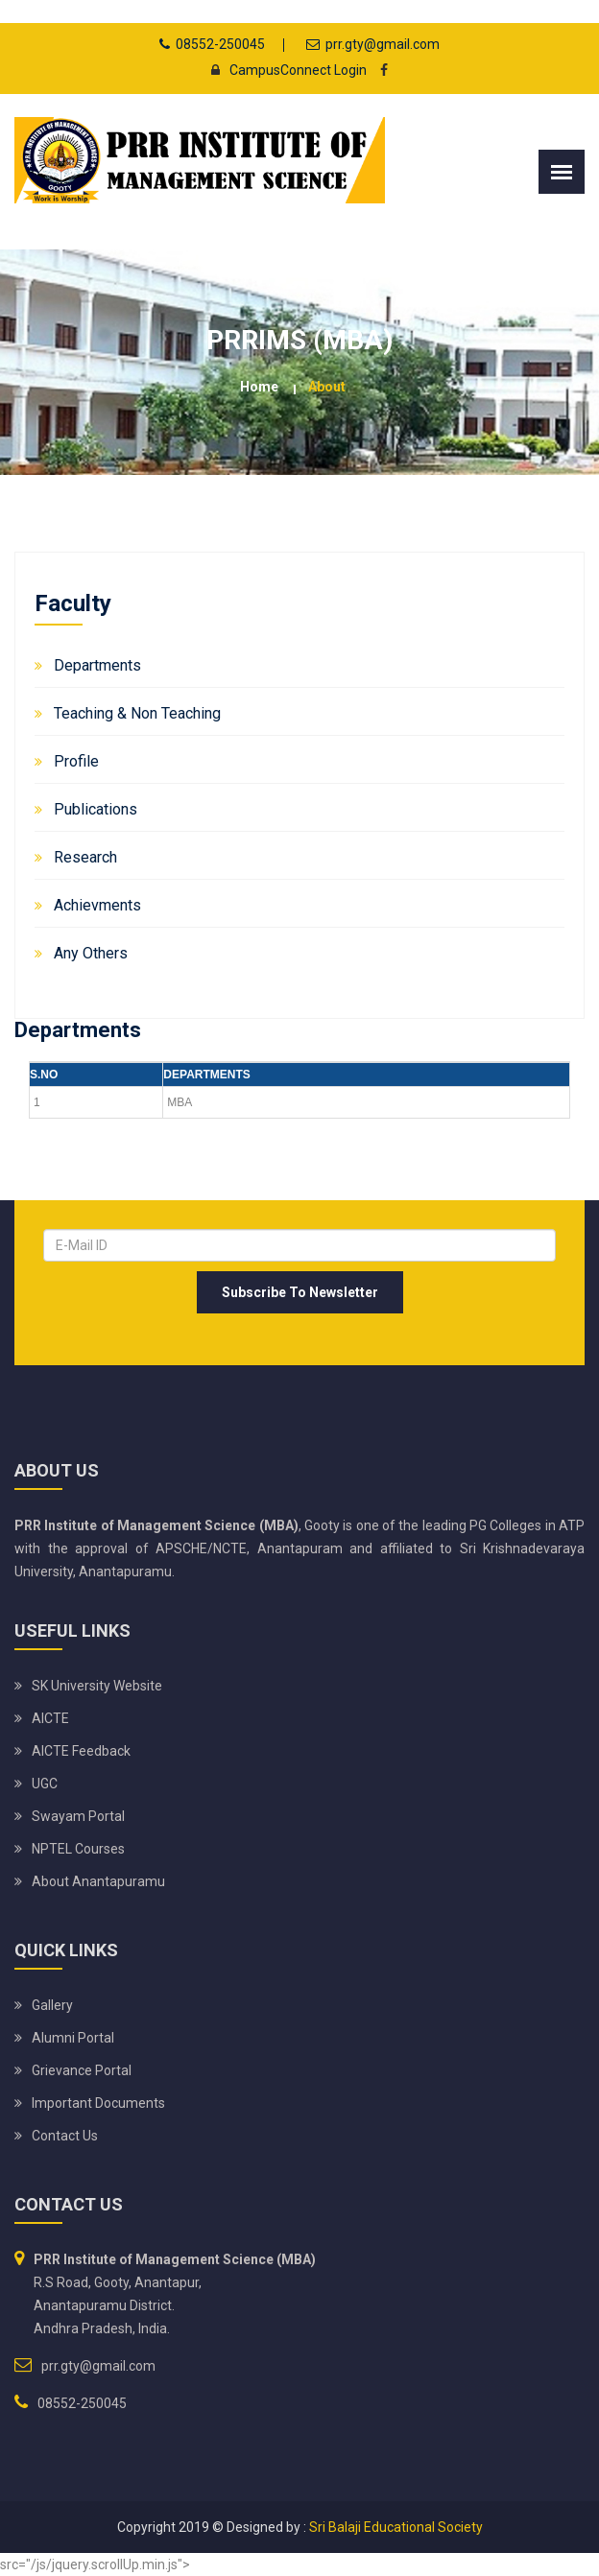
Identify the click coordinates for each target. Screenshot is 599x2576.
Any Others (91, 953)
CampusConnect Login (284, 70)
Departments (97, 665)
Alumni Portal (73, 2037)
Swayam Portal (78, 1816)
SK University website (97, 1685)
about (327, 386)
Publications (95, 809)
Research (85, 857)
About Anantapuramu (98, 1881)
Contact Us (65, 2135)
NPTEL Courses (78, 1848)
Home (259, 386)
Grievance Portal (82, 2070)
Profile (76, 761)
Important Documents (98, 2103)
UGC (45, 1783)
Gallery (52, 2005)
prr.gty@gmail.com (382, 44)
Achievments (97, 905)
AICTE (50, 1718)
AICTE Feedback (81, 1751)
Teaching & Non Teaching (137, 713)
